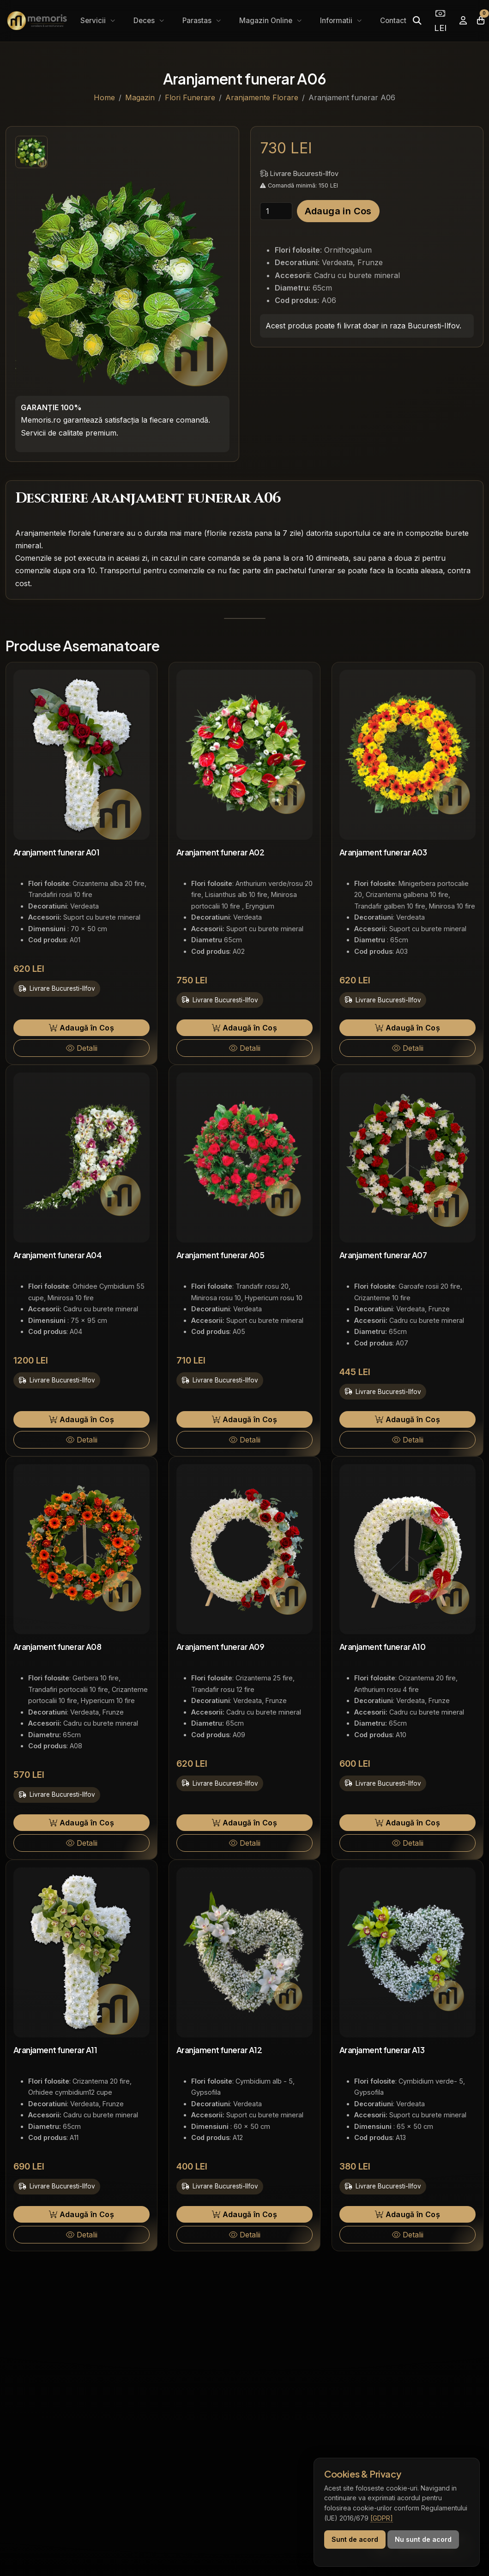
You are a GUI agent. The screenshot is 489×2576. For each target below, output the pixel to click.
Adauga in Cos (338, 211)
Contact (393, 20)
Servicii (94, 20)
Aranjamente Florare (261, 97)
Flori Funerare (190, 97)
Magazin (140, 97)
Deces (145, 20)
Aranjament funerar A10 (382, 1647)
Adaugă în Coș (81, 1027)
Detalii (81, 1048)
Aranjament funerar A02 (220, 852)
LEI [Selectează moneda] (440, 21)
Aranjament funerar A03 (383, 852)
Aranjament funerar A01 (56, 852)
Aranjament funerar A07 (383, 1255)
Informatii (337, 20)
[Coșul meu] (480, 20)
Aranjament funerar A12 (219, 2050)
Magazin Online (266, 20)
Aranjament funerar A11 (55, 2050)
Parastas (197, 20)
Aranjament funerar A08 (57, 1647)
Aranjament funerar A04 (57, 1255)
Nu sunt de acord (423, 2539)
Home (104, 97)
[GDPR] (381, 2518)
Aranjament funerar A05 (220, 1255)
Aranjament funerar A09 (220, 1647)
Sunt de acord (355, 2539)
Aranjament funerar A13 (381, 2050)
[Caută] (417, 20)
